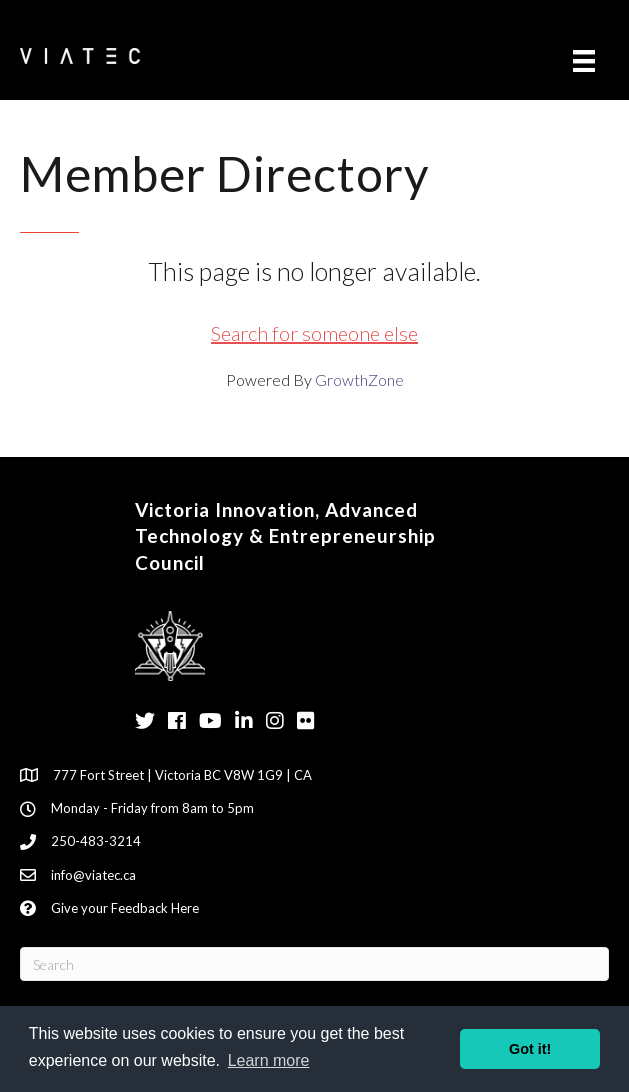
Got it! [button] (530, 1049)
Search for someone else (314, 333)
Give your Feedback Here (125, 908)
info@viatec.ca (93, 875)
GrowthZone (359, 379)
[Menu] (584, 60)
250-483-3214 (96, 841)
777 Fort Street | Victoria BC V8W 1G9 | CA (182, 775)
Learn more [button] (269, 1060)
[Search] (314, 964)
